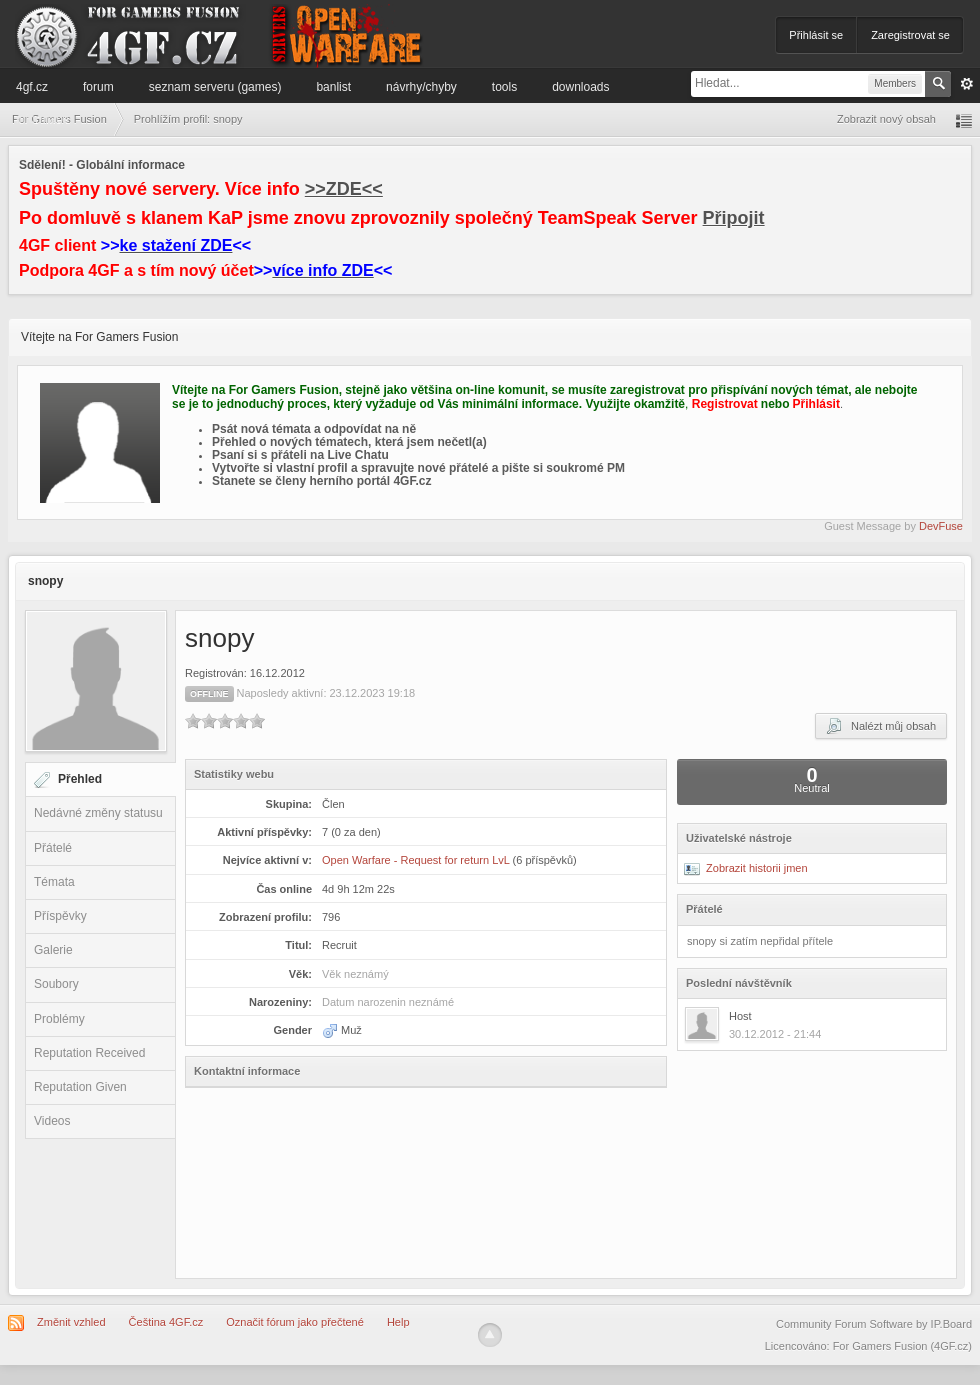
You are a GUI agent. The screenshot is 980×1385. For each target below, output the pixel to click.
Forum (98, 87)
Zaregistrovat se (910, 35)
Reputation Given (80, 1087)
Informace (42, 119)
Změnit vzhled (71, 1322)
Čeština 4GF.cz (166, 1322)
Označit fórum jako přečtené (295, 1322)
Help (398, 1322)
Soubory (56, 984)
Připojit (734, 218)
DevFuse (941, 526)
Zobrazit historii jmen (746, 868)
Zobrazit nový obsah (886, 119)
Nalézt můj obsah (881, 726)
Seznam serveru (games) (215, 87)
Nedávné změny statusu (98, 813)
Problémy (59, 1019)
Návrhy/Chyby (421, 87)
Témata (54, 882)
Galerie (53, 950)
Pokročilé (967, 84)
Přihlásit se (816, 35)
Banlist (333, 87)
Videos (52, 1121)
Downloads (580, 87)
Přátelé (53, 848)
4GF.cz (32, 87)
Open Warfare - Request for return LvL (416, 860)
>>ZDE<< (344, 189)
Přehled (80, 779)
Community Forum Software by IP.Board (874, 1324)
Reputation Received (89, 1053)
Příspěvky (60, 916)
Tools (504, 87)
